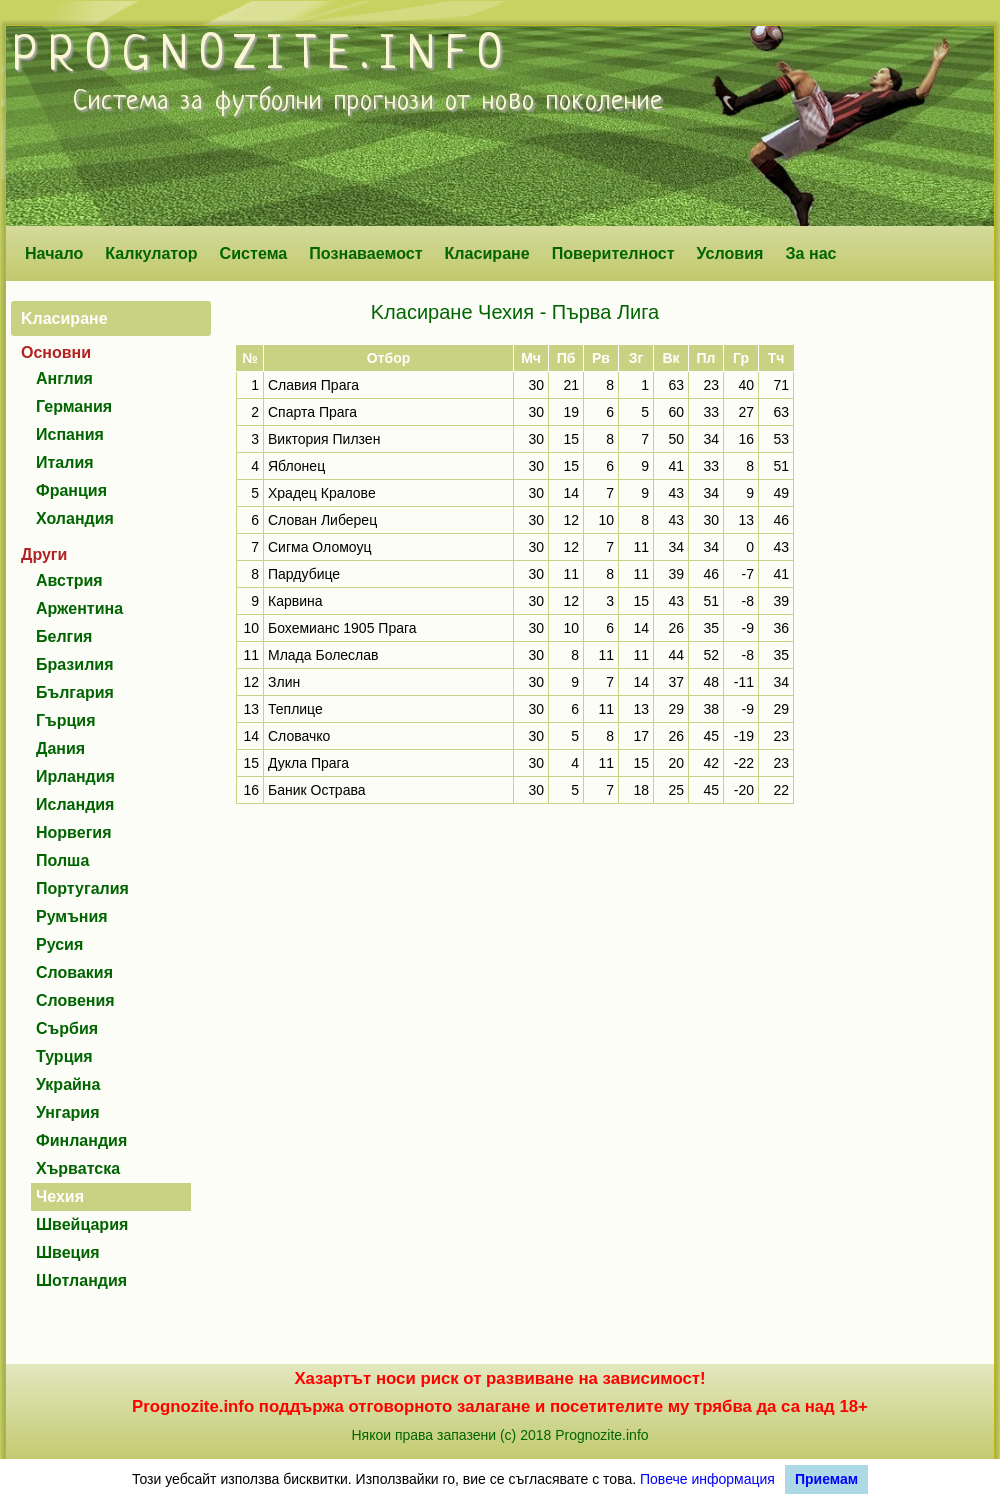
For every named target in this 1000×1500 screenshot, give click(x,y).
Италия (65, 462)
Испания (70, 434)
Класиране (486, 253)
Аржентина (79, 608)
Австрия (69, 580)
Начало (54, 253)
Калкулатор (151, 253)
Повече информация (707, 1479)
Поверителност (613, 253)
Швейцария (82, 1224)
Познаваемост (365, 253)
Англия (64, 378)
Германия (74, 406)
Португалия (82, 888)
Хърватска (78, 1168)
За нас (810, 253)
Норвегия (73, 832)
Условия (730, 253)
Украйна (68, 1084)
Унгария (68, 1112)
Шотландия (81, 1280)
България (75, 692)
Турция (64, 1056)
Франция (71, 490)
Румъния (72, 916)
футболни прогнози (324, 102)
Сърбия (67, 1028)
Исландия (75, 804)
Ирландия (75, 776)
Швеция (68, 1252)
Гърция (66, 720)
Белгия (64, 636)
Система (254, 253)
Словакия (74, 972)
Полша (62, 860)
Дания (60, 748)
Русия (59, 944)
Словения (75, 1000)
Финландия (81, 1140)
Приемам (826, 1479)
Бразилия (75, 664)
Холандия (75, 518)
